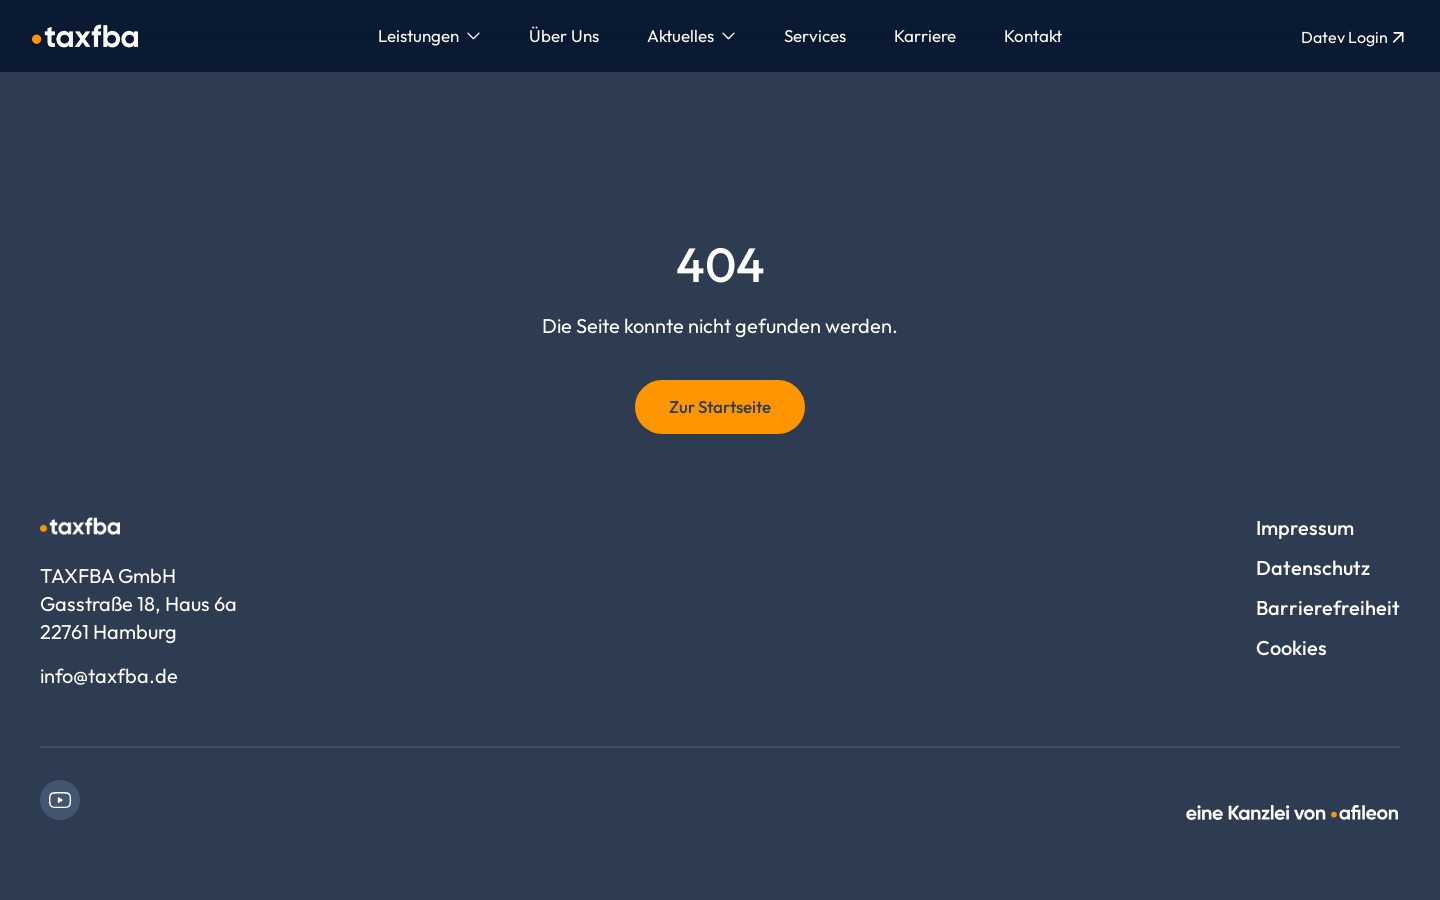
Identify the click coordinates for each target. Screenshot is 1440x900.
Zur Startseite (720, 406)
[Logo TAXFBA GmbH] (85, 36)
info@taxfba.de (109, 675)
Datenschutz (1313, 567)
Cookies (1291, 647)
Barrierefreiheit (1328, 607)
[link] (60, 800)
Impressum (1305, 527)
